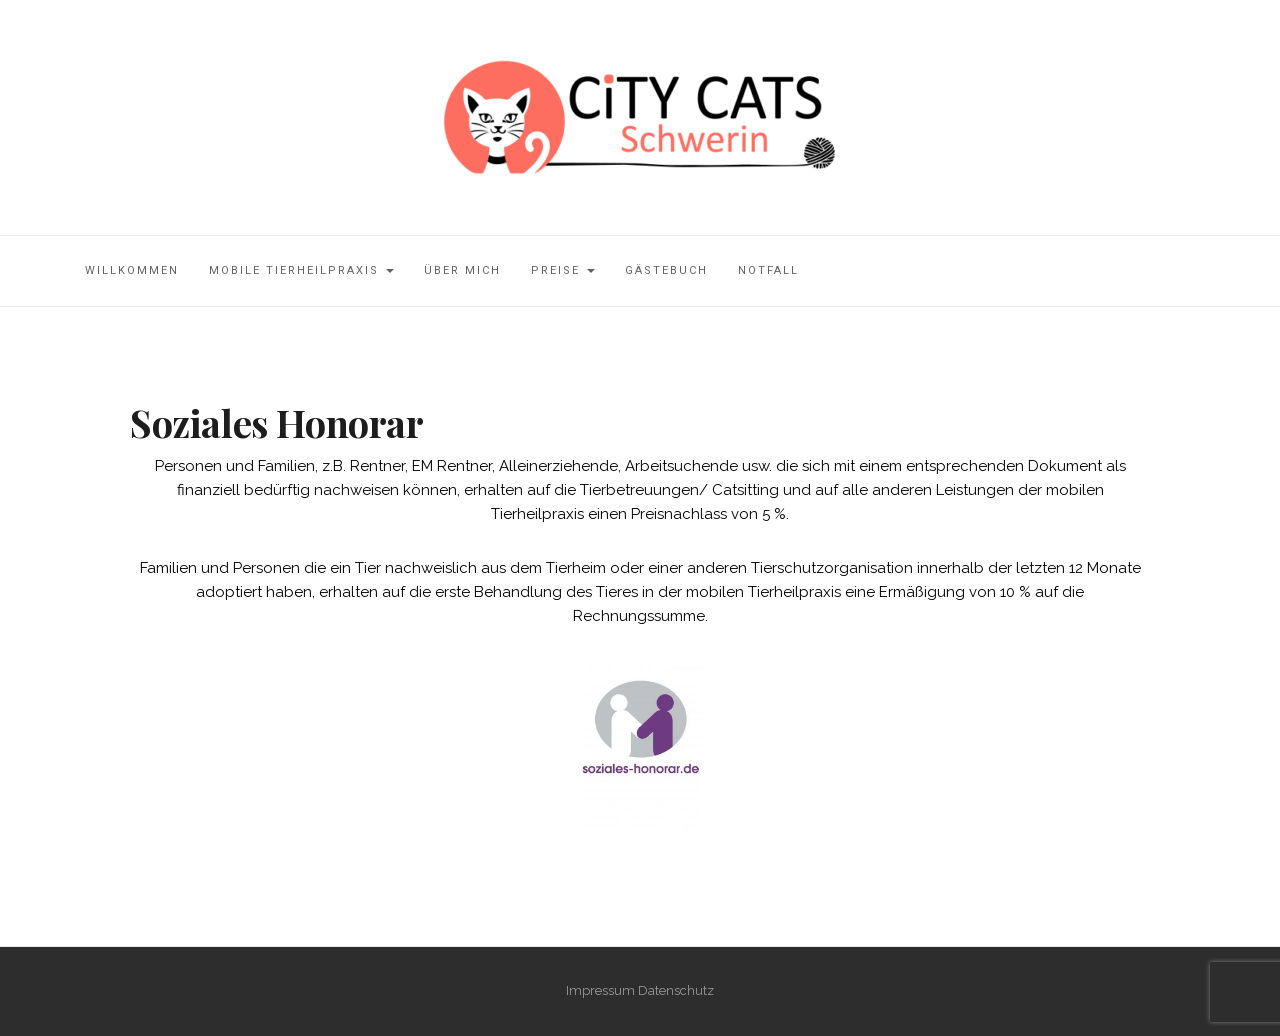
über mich (462, 270)
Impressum (600, 990)
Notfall (768, 270)
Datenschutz (676, 990)
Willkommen (132, 270)
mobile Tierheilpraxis (301, 270)
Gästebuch (666, 270)
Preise (563, 270)
